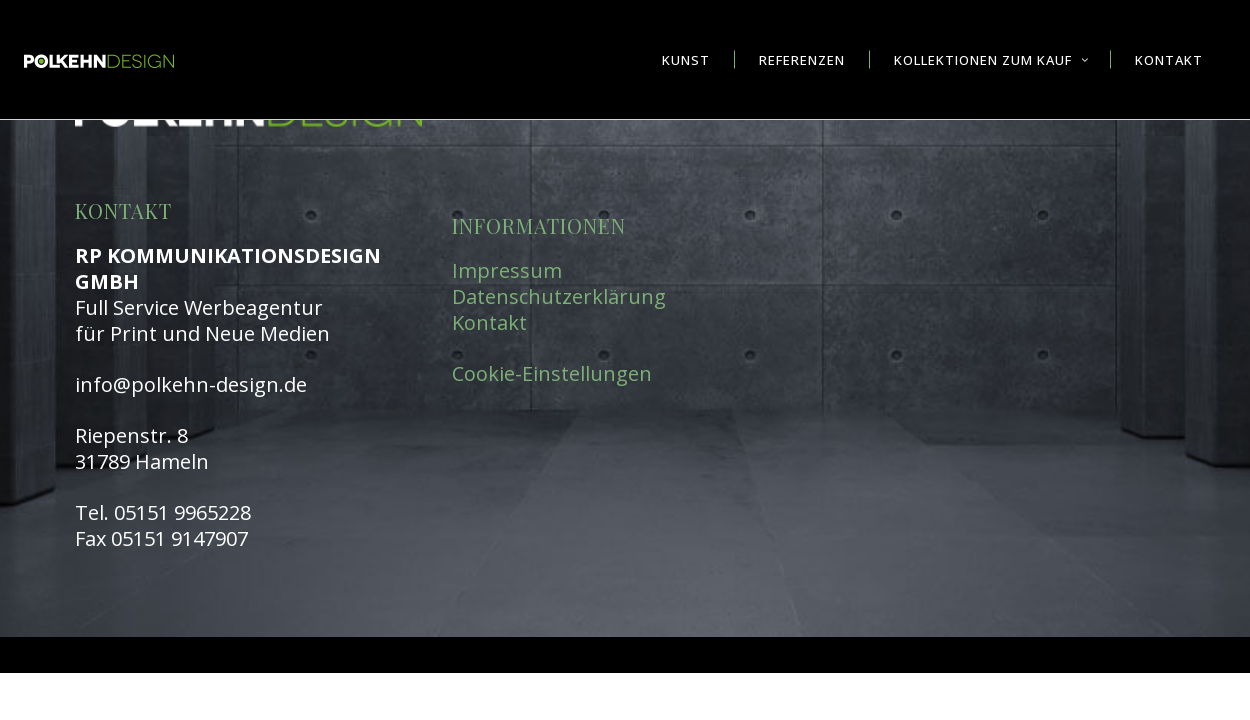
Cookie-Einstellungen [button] (552, 373)
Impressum (507, 270)
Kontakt (489, 322)
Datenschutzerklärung (559, 296)
